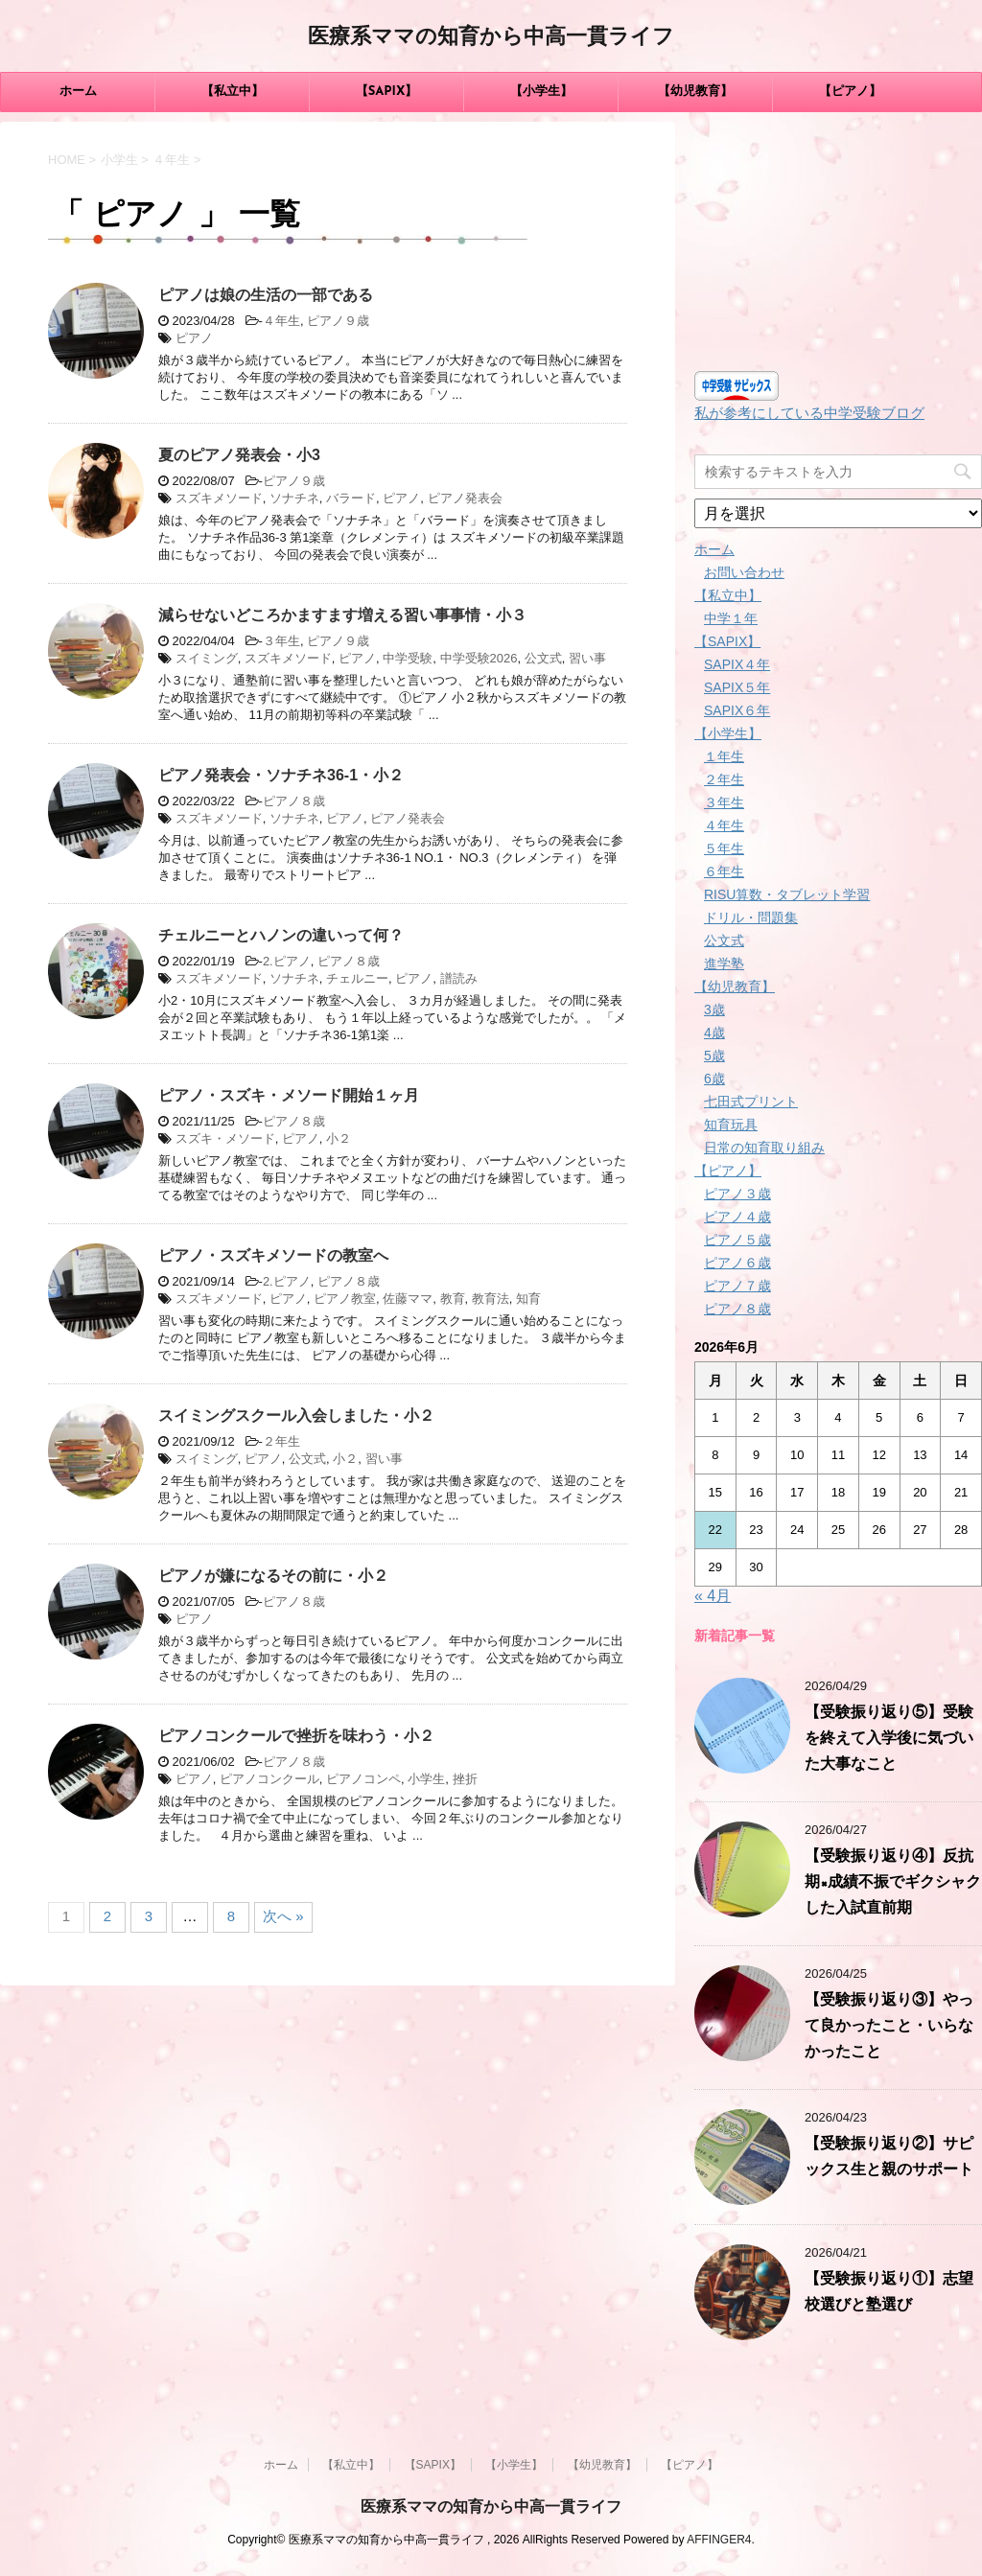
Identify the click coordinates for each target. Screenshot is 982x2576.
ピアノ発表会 (465, 498)
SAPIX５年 (737, 687)
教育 (452, 1298)
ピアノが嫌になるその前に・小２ (273, 1575)
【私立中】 (232, 91)
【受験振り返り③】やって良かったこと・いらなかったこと (889, 2026)
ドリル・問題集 (751, 917)
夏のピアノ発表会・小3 (239, 455)
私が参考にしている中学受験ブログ (809, 413)
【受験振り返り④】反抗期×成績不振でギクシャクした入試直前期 (893, 1882)
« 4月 (712, 1596)
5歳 (714, 1055)
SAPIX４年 (737, 664)
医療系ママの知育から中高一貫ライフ (491, 38)
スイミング (206, 658)
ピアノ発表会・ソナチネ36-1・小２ (281, 775)
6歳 (714, 1078)
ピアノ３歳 (737, 1193)
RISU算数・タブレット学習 (787, 894)
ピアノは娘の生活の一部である (265, 295)
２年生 (281, 1441)
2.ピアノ (287, 961)
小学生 (426, 1779)
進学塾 (724, 963)
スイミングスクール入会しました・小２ (296, 1415)
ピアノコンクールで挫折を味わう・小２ (296, 1736)
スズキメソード (219, 498)
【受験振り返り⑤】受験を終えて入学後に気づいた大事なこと (889, 1739)
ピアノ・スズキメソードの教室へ (273, 1255)
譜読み (459, 978)
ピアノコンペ (363, 1779)
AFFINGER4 (719, 2539)
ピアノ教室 (345, 1298)
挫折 (465, 1779)
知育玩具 (731, 1124)
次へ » (283, 1916)
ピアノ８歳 (294, 801)
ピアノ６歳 (737, 1262)
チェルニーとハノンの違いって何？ (281, 935)
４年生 (281, 320)
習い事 (587, 658)
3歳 (714, 1009)
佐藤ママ (408, 1298)
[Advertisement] (838, 241)
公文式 (543, 658)
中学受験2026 (479, 658)
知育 (528, 1298)
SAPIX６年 (737, 710)
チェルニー (357, 978)
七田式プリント (751, 1101)
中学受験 (408, 658)
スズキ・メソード (225, 1138)
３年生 (281, 641)
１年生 (724, 756)
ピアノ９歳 (338, 320)
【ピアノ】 (850, 91)
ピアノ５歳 (737, 1239)
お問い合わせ (744, 572)
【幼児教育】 (695, 91)
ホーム (78, 91)
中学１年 (731, 618)
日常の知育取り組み (764, 1147)
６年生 (724, 871)
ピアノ (194, 338)
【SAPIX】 (387, 91)
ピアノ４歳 (737, 1216)
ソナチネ (294, 498)
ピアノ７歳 (737, 1285)
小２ (338, 1138)
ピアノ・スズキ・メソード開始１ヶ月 (288, 1095)
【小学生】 (541, 91)
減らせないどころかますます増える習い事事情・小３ (342, 615)
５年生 (724, 848)
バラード (351, 498)
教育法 (490, 1298)
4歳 (714, 1032)
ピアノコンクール (269, 1779)
